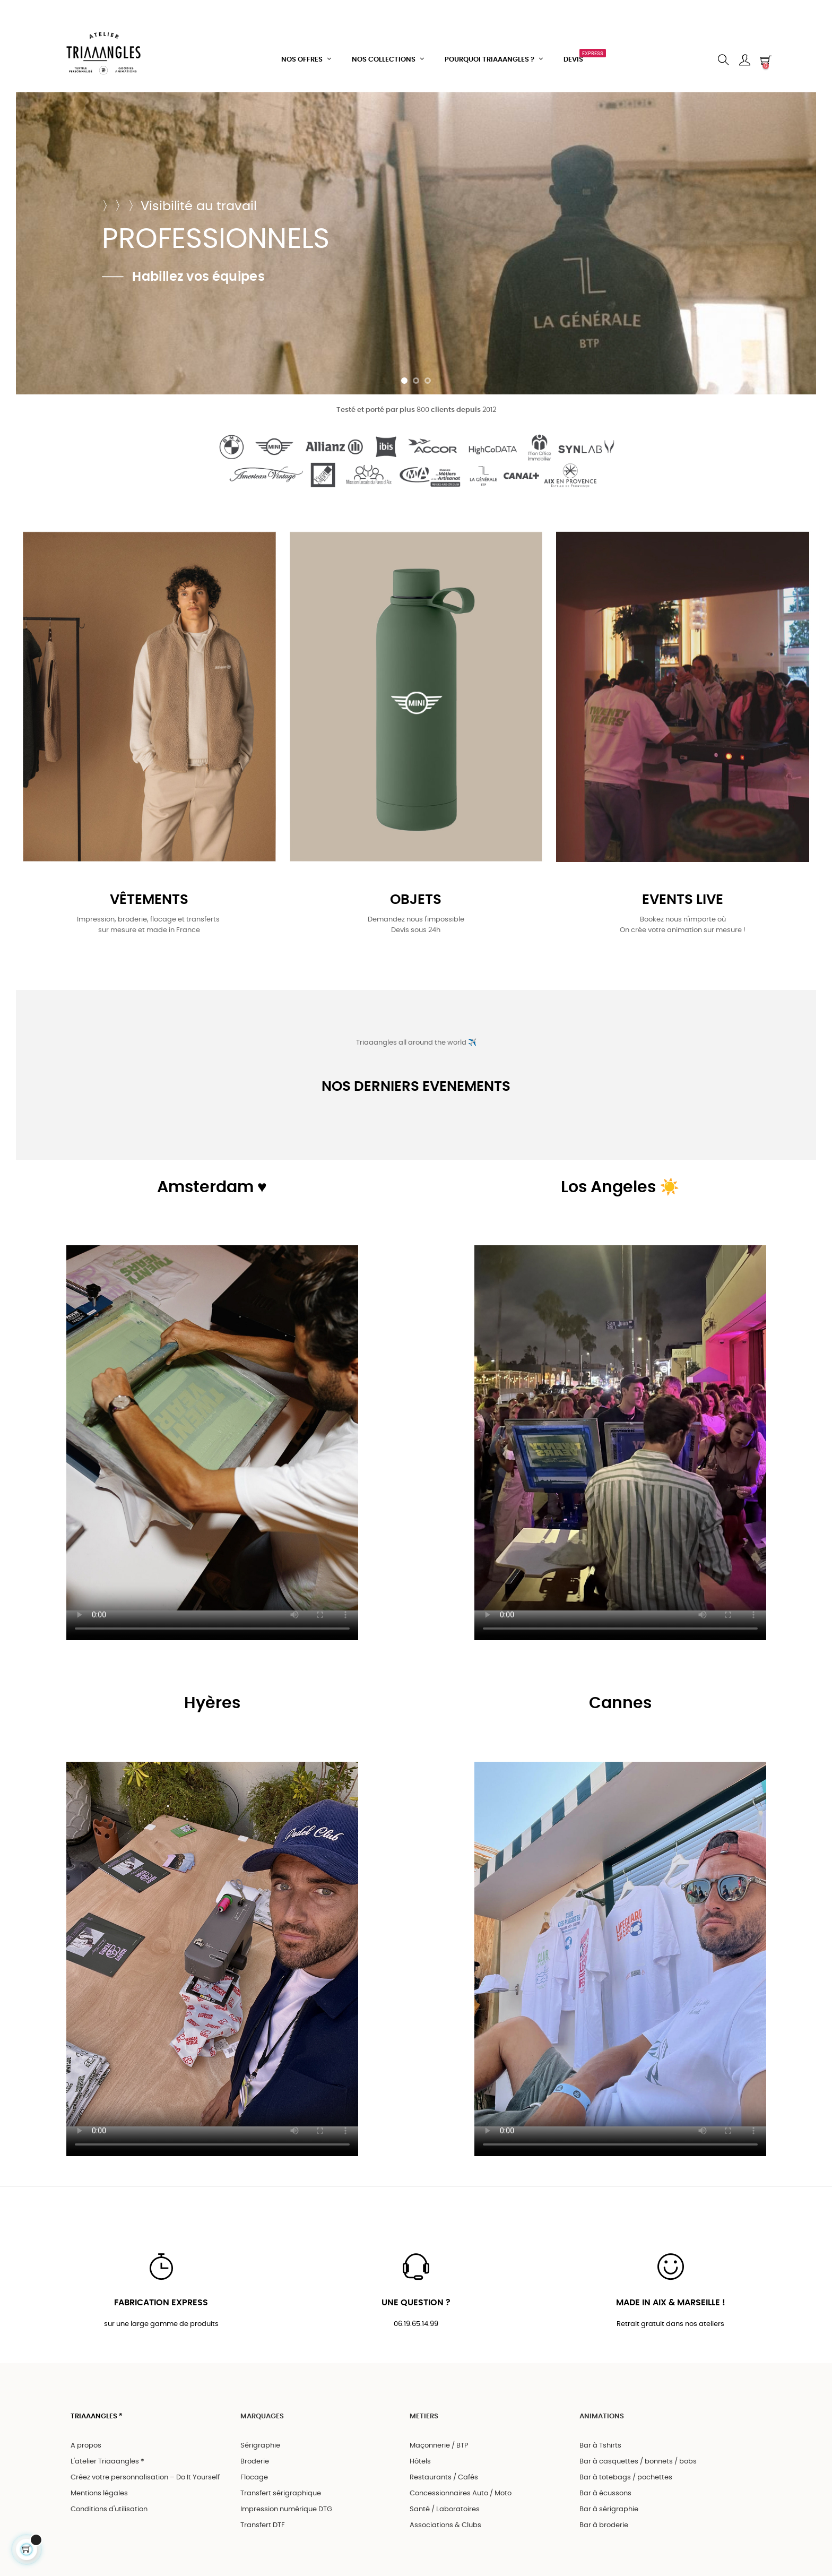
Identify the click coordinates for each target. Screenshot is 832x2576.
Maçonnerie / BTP (439, 2445)
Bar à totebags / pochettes (625, 2477)
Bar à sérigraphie (608, 2509)
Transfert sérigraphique (280, 2493)
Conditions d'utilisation (109, 2509)
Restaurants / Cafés (444, 2477)
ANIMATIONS (601, 2416)
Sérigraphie (260, 2445)
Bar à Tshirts (600, 2445)
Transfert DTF (262, 2525)
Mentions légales (99, 2493)
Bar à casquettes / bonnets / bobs (638, 2461)
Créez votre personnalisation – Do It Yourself (145, 2477)
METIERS (424, 2416)
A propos (86, 2445)
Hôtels (420, 2461)
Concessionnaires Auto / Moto (461, 2493)
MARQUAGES (262, 2416)
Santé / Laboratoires (445, 2509)
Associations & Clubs (445, 2525)
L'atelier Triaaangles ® (107, 2461)
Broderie (254, 2461)
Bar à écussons (605, 2493)
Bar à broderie (603, 2525)
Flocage (254, 2477)
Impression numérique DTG (286, 2509)
